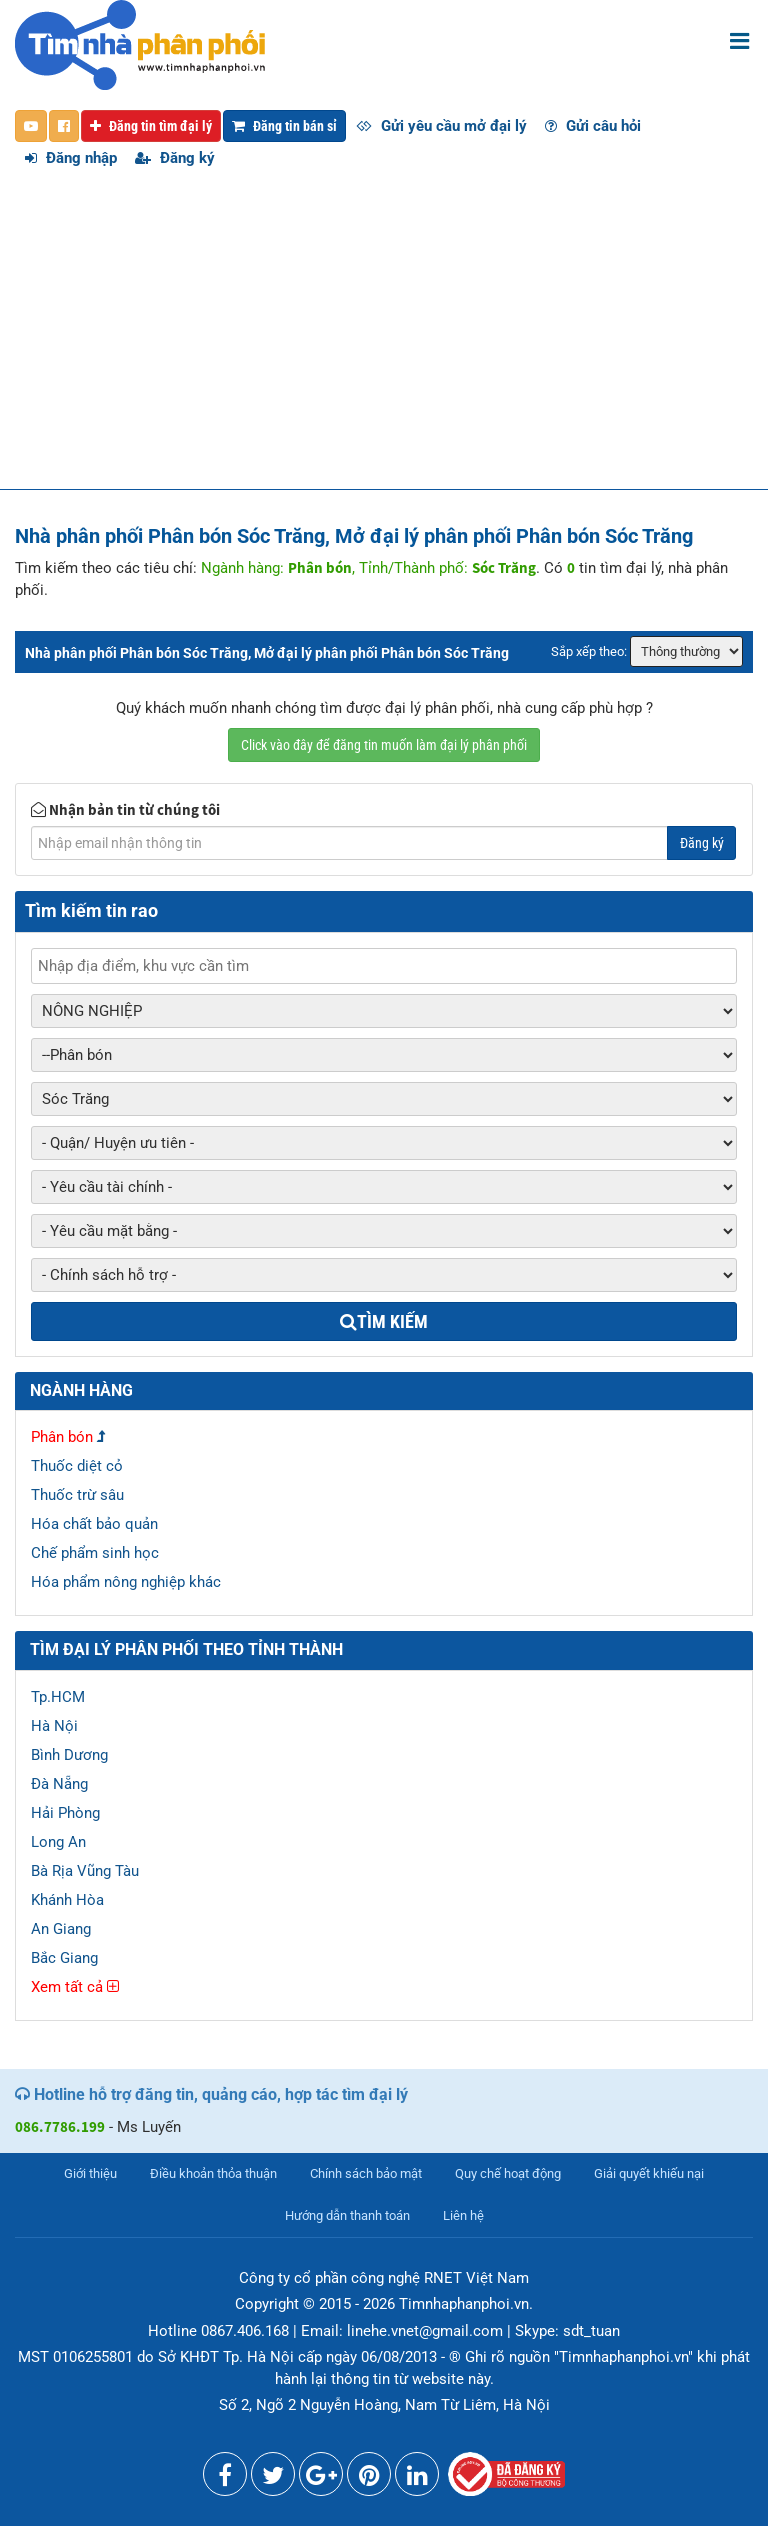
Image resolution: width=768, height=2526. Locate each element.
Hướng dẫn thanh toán (347, 2215)
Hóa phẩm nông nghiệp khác (126, 1582)
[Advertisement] (384, 339)
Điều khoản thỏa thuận (213, 2173)
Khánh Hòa (67, 1900)
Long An (58, 1842)
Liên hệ (463, 2215)
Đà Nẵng (59, 1784)
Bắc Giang (64, 1958)
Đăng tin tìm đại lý (151, 126)
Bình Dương (69, 1755)
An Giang (61, 1929)
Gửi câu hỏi (593, 126)
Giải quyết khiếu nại (649, 2173)
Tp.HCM (58, 1697)
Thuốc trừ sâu (77, 1495)
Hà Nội (54, 1726)
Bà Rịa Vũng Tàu (85, 1871)
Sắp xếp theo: (589, 651)
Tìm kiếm (384, 1321)
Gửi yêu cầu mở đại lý (441, 126)
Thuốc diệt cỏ (77, 1466)
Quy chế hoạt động (508, 2173)
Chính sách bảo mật (366, 2173)
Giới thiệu (90, 2173)
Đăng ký (175, 158)
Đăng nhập (71, 158)
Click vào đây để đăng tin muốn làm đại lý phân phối (384, 745)
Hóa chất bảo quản (94, 1524)
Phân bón (62, 1437)
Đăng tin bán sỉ (284, 126)
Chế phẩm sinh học (95, 1553)
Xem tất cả (75, 1987)
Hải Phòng (65, 1813)
